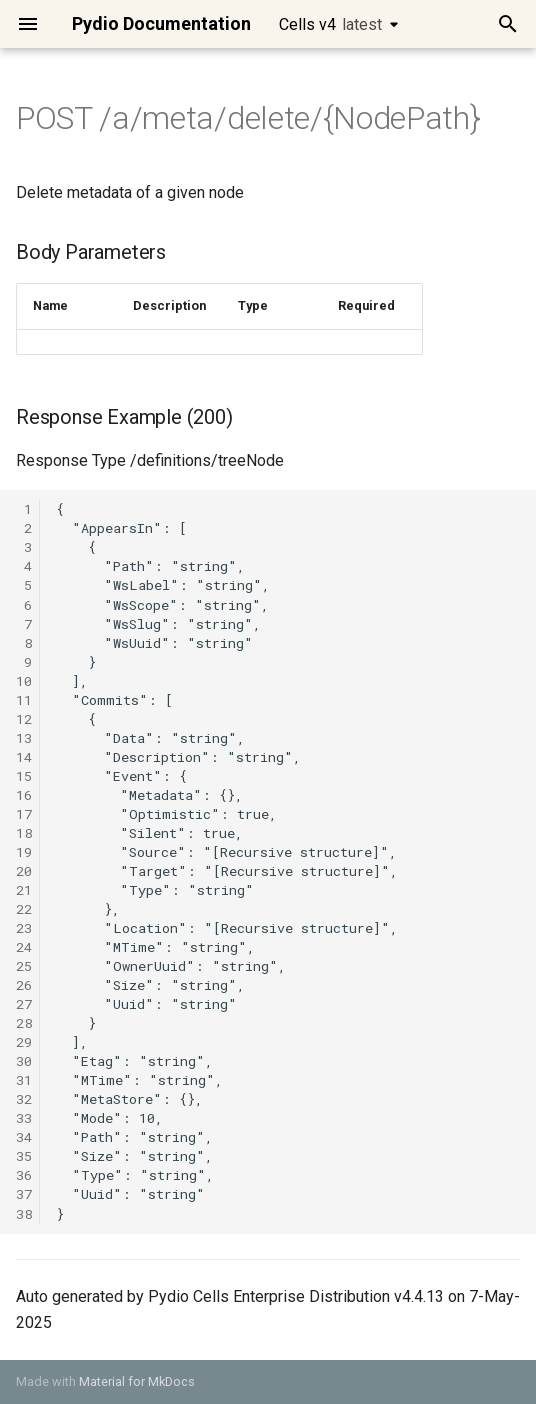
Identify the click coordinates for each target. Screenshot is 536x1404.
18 (24, 833)
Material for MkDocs (137, 1381)
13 (24, 738)
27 (24, 1004)
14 (24, 757)
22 (24, 909)
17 (24, 814)
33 (24, 1118)
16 (24, 795)
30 (24, 1061)
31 (24, 1080)
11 (24, 700)
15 (24, 776)
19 (24, 852)
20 (24, 871)
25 (24, 966)
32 (24, 1099)
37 (24, 1194)
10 (24, 681)
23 (24, 928)
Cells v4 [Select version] (330, 24)
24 (24, 947)
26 (24, 985)
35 (24, 1156)
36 (24, 1175)
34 (24, 1137)
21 (24, 890)
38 (24, 1214)
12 (24, 719)
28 (24, 1023)
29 (24, 1042)
